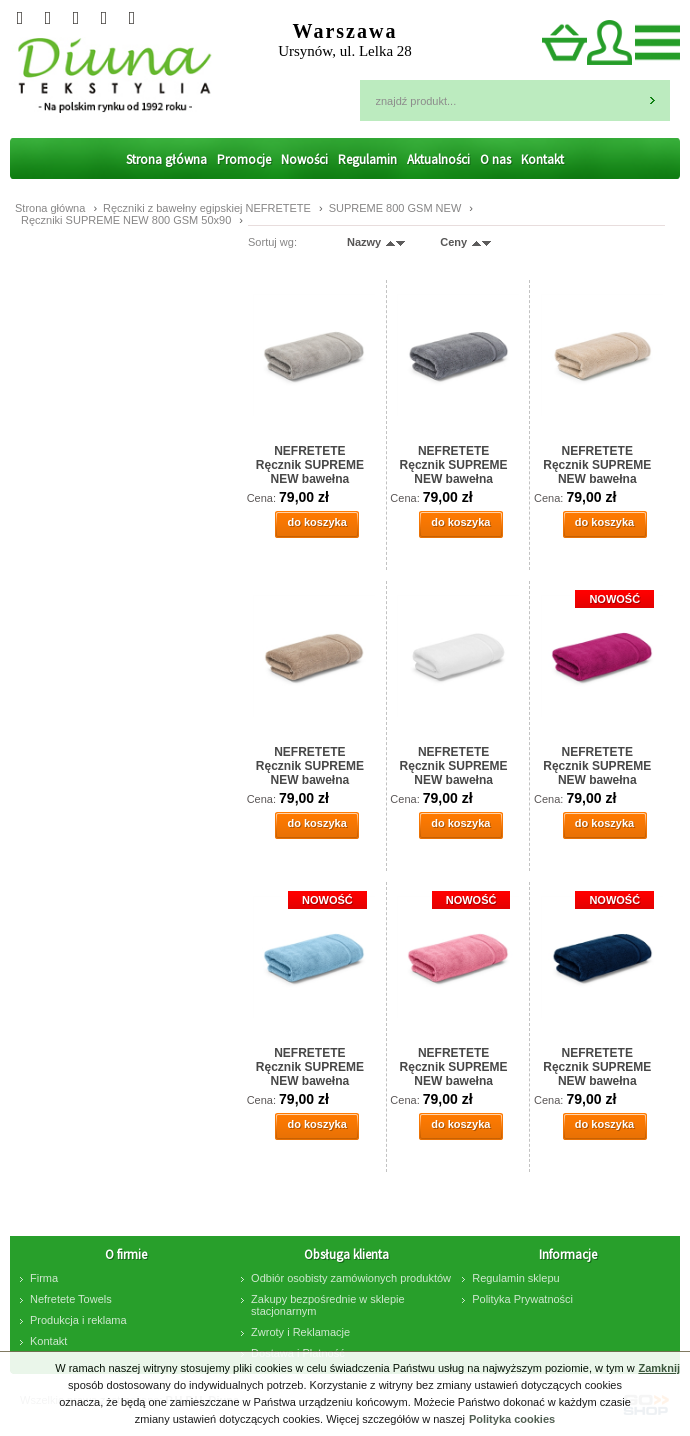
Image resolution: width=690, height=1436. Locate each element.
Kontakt (542, 159)
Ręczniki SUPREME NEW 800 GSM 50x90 (127, 220)
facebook (104, 18)
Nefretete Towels (71, 1299)
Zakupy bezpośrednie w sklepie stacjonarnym (327, 1305)
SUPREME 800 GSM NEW (397, 208)
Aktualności (438, 159)
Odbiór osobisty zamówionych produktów (351, 1278)
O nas (495, 159)
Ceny (453, 242)
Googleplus (48, 18)
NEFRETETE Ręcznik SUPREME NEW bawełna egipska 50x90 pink (453, 1066)
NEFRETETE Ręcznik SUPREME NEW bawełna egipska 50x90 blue (309, 1066)
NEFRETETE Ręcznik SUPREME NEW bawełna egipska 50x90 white (454, 765)
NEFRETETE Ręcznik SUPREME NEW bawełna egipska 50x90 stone (310, 464)
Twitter (20, 18)
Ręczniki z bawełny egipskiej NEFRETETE (208, 208)
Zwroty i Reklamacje (300, 1332)
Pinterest (132, 18)
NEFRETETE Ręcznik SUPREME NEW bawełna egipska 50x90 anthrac (454, 464)
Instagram (76, 18)
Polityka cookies (512, 1419)
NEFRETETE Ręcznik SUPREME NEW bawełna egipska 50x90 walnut (310, 765)
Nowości (304, 159)
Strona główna (166, 159)
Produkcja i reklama (78, 1320)
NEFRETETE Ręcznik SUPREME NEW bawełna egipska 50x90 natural (597, 464)
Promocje (244, 159)
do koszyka (316, 522)
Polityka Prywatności (522, 1299)
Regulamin (367, 159)
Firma (44, 1278)
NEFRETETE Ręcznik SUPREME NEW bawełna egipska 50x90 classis (597, 765)
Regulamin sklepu (515, 1278)
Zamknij (659, 1368)
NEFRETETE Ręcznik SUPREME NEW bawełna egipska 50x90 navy (597, 1066)
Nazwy (364, 242)
